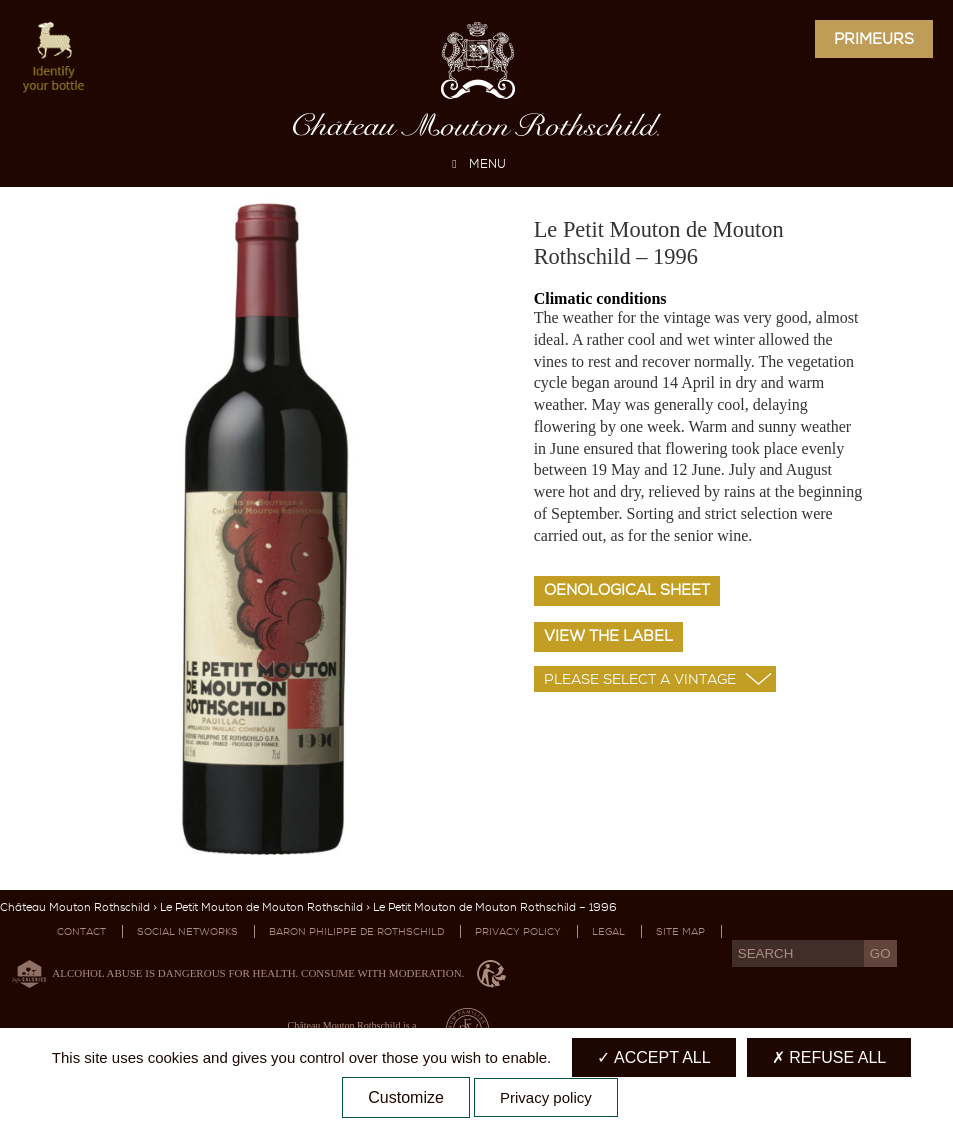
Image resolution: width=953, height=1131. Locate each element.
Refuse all (829, 1057)
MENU (477, 164)
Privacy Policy (518, 931)
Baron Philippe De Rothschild (356, 931)
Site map (680, 931)
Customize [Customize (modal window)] (406, 1097)
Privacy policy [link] (546, 1097)
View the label (608, 636)
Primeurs (874, 39)
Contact (81, 931)
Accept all (653, 1057)
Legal (608, 931)
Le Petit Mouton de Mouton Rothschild (261, 907)
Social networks (187, 931)
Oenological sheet (627, 590)
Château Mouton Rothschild (75, 907)
